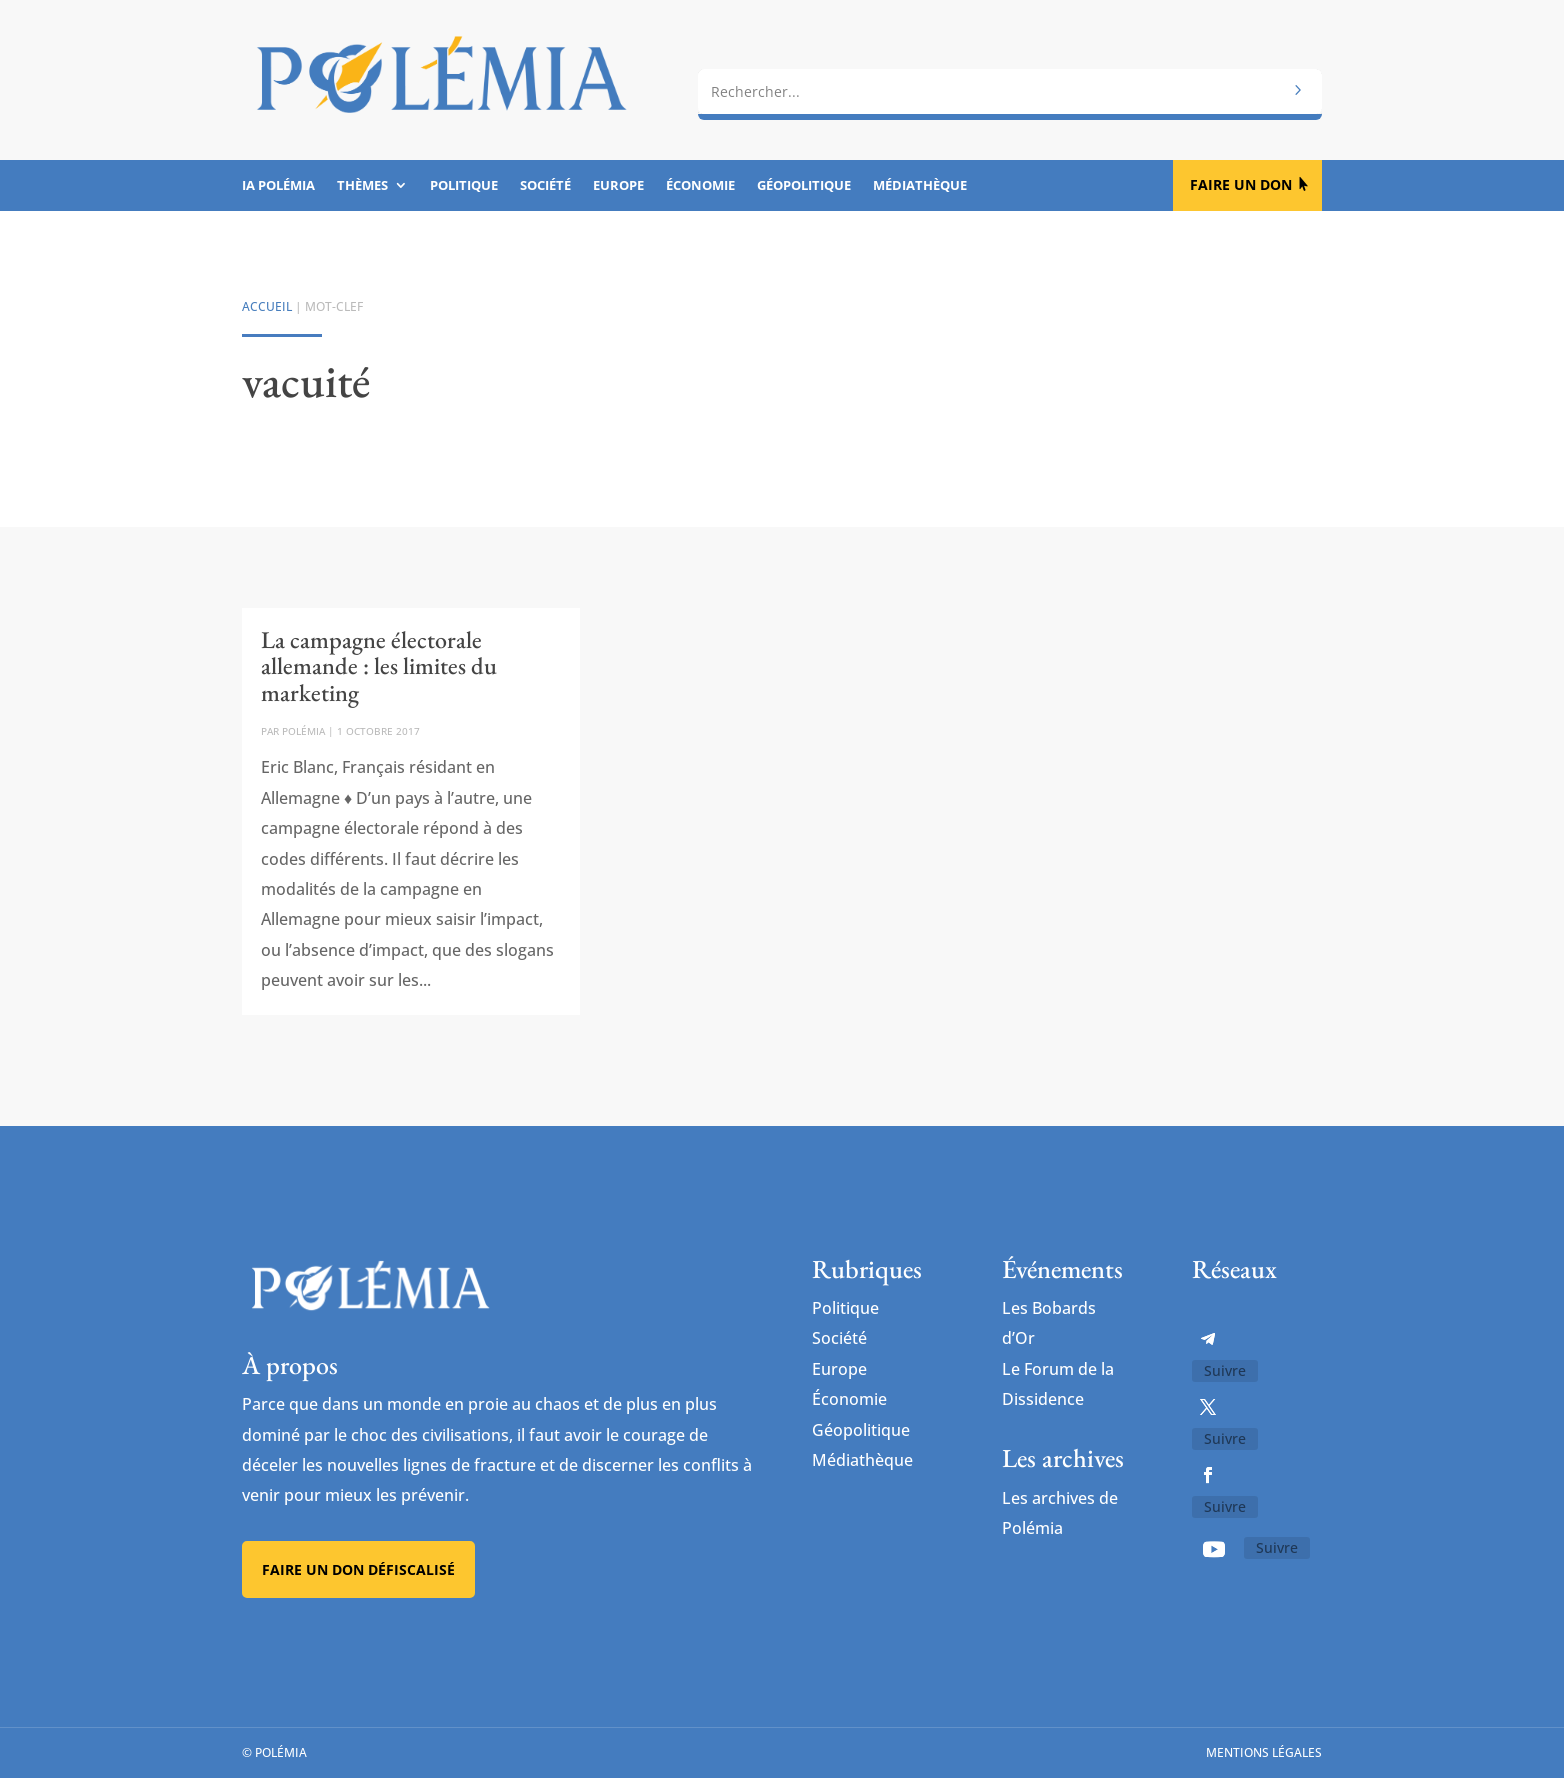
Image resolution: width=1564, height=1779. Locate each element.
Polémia (303, 731)
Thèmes (362, 186)
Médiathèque (920, 186)
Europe (618, 186)
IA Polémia (278, 186)
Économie (700, 186)
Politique (464, 186)
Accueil (267, 306)
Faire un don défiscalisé (358, 1569)
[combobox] (1010, 87)
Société (545, 186)
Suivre (1225, 1370)
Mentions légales (1264, 1752)
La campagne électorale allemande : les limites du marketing (379, 666)
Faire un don (1241, 184)
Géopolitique (804, 186)
